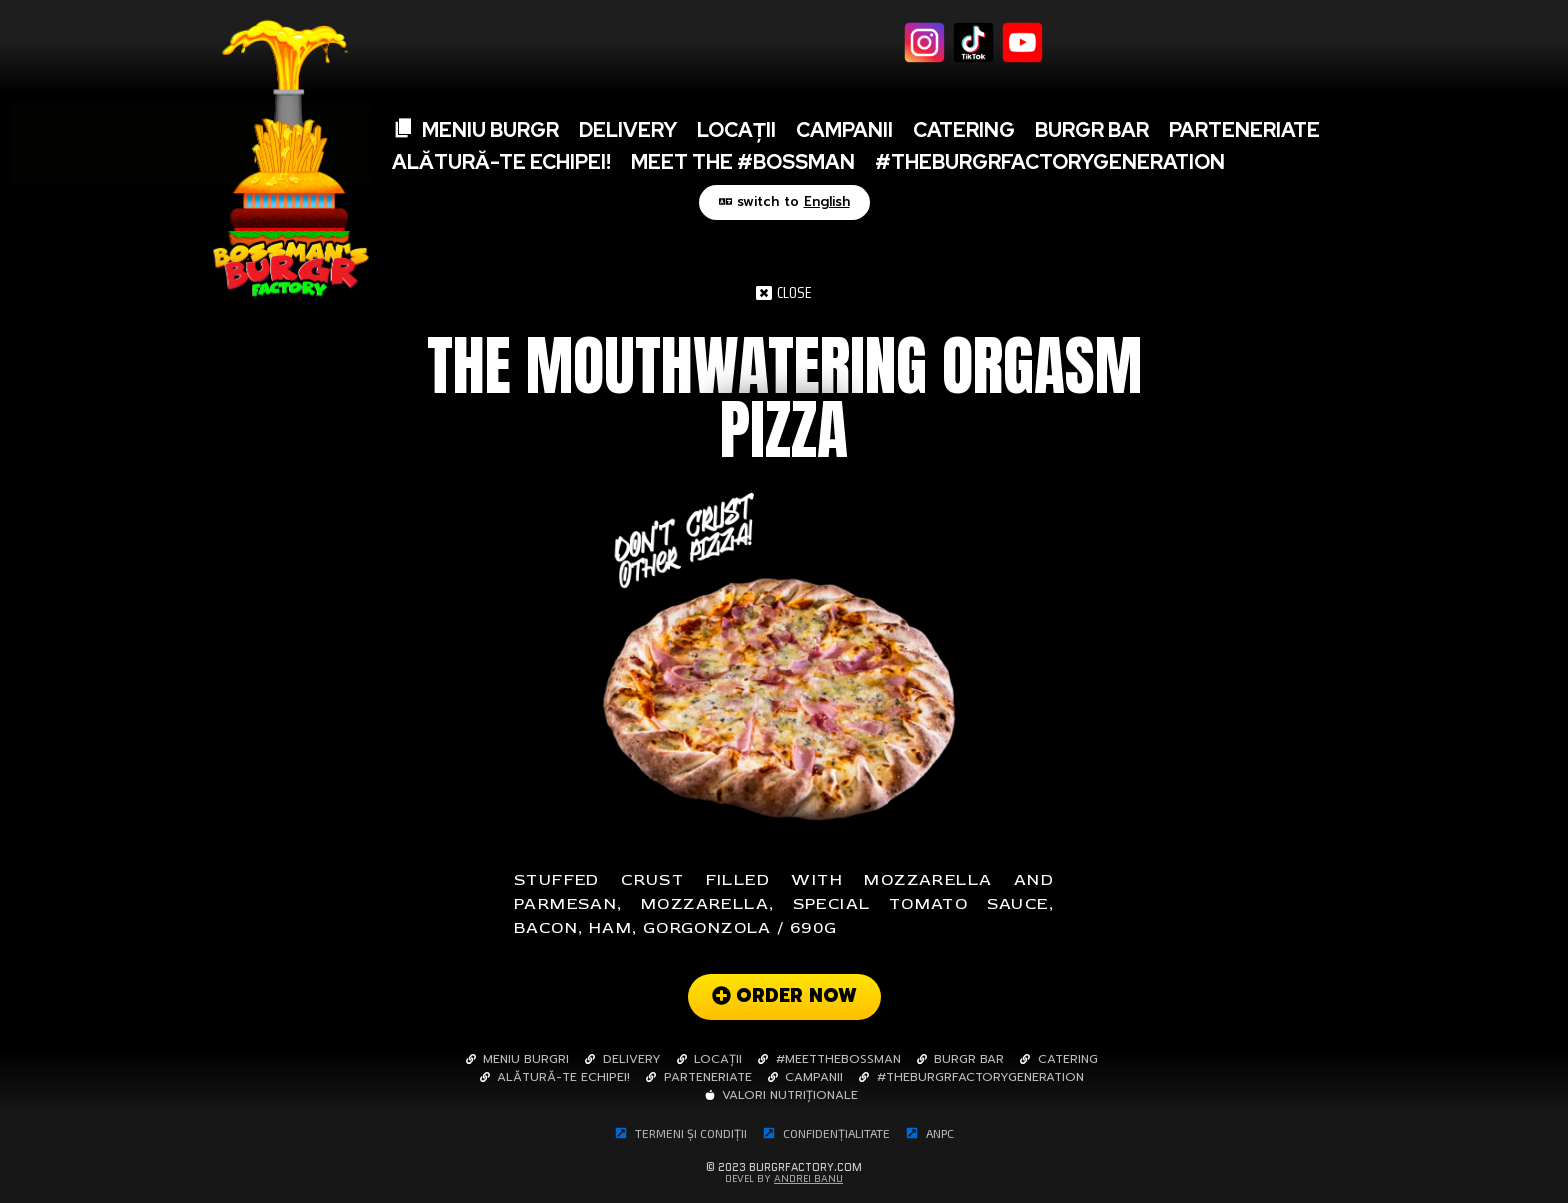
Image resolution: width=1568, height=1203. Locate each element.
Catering (964, 130)
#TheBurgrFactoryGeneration (1050, 162)
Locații (736, 130)
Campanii (844, 130)
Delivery (628, 130)
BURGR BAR (1092, 130)
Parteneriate (1244, 130)
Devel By (784, 1178)
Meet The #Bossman (743, 162)
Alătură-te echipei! (501, 162)
